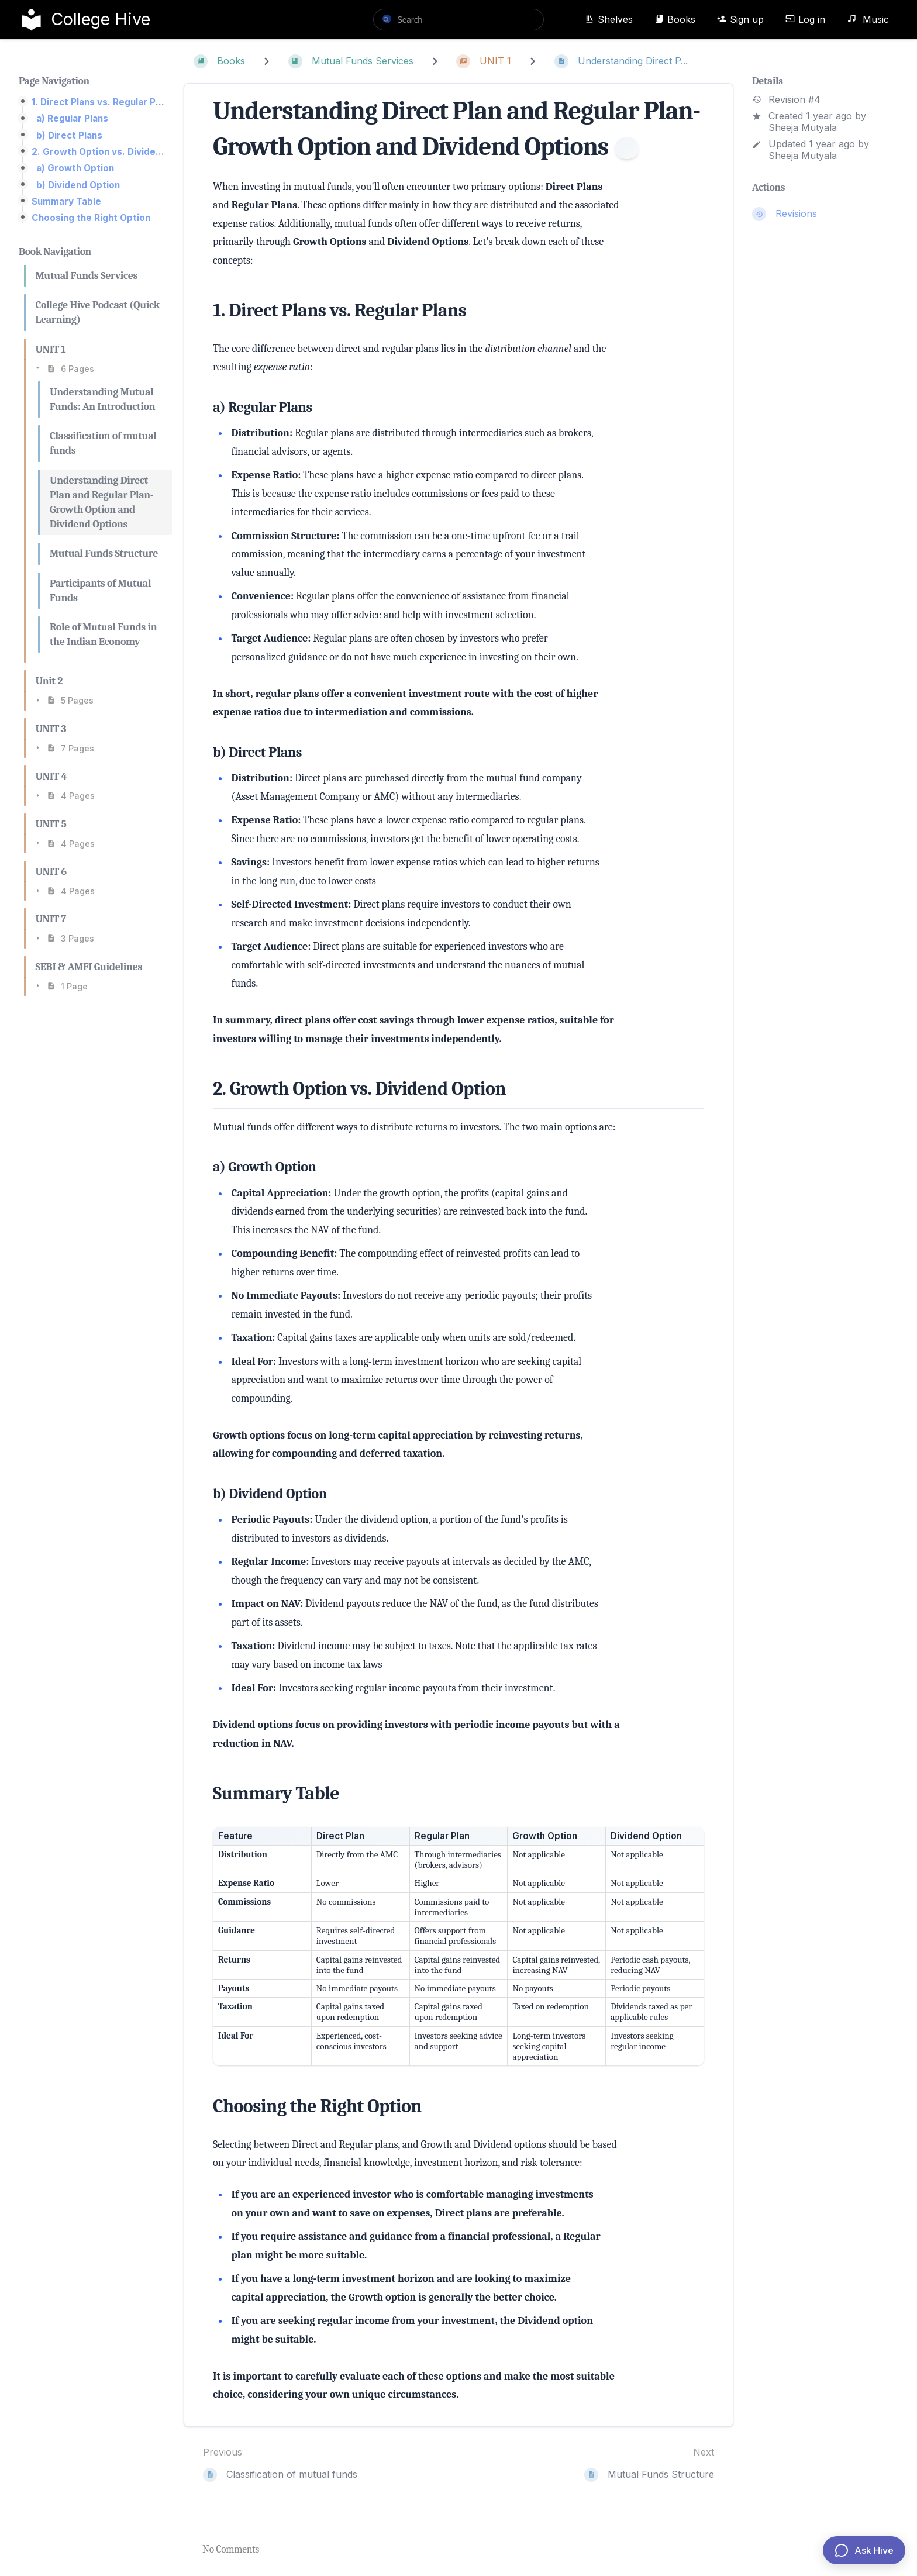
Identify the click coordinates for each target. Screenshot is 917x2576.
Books (674, 19)
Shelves (609, 19)
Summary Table (66, 201)
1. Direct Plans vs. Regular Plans (98, 102)
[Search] (386, 19)
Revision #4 (786, 99)
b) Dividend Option (78, 185)
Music (868, 19)
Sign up (740, 19)
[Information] (627, 147)
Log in (805, 19)
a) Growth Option (75, 168)
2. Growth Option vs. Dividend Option (98, 151)
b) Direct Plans (69, 135)
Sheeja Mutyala (802, 127)
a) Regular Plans (72, 118)
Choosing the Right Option (91, 217)
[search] (458, 19)
